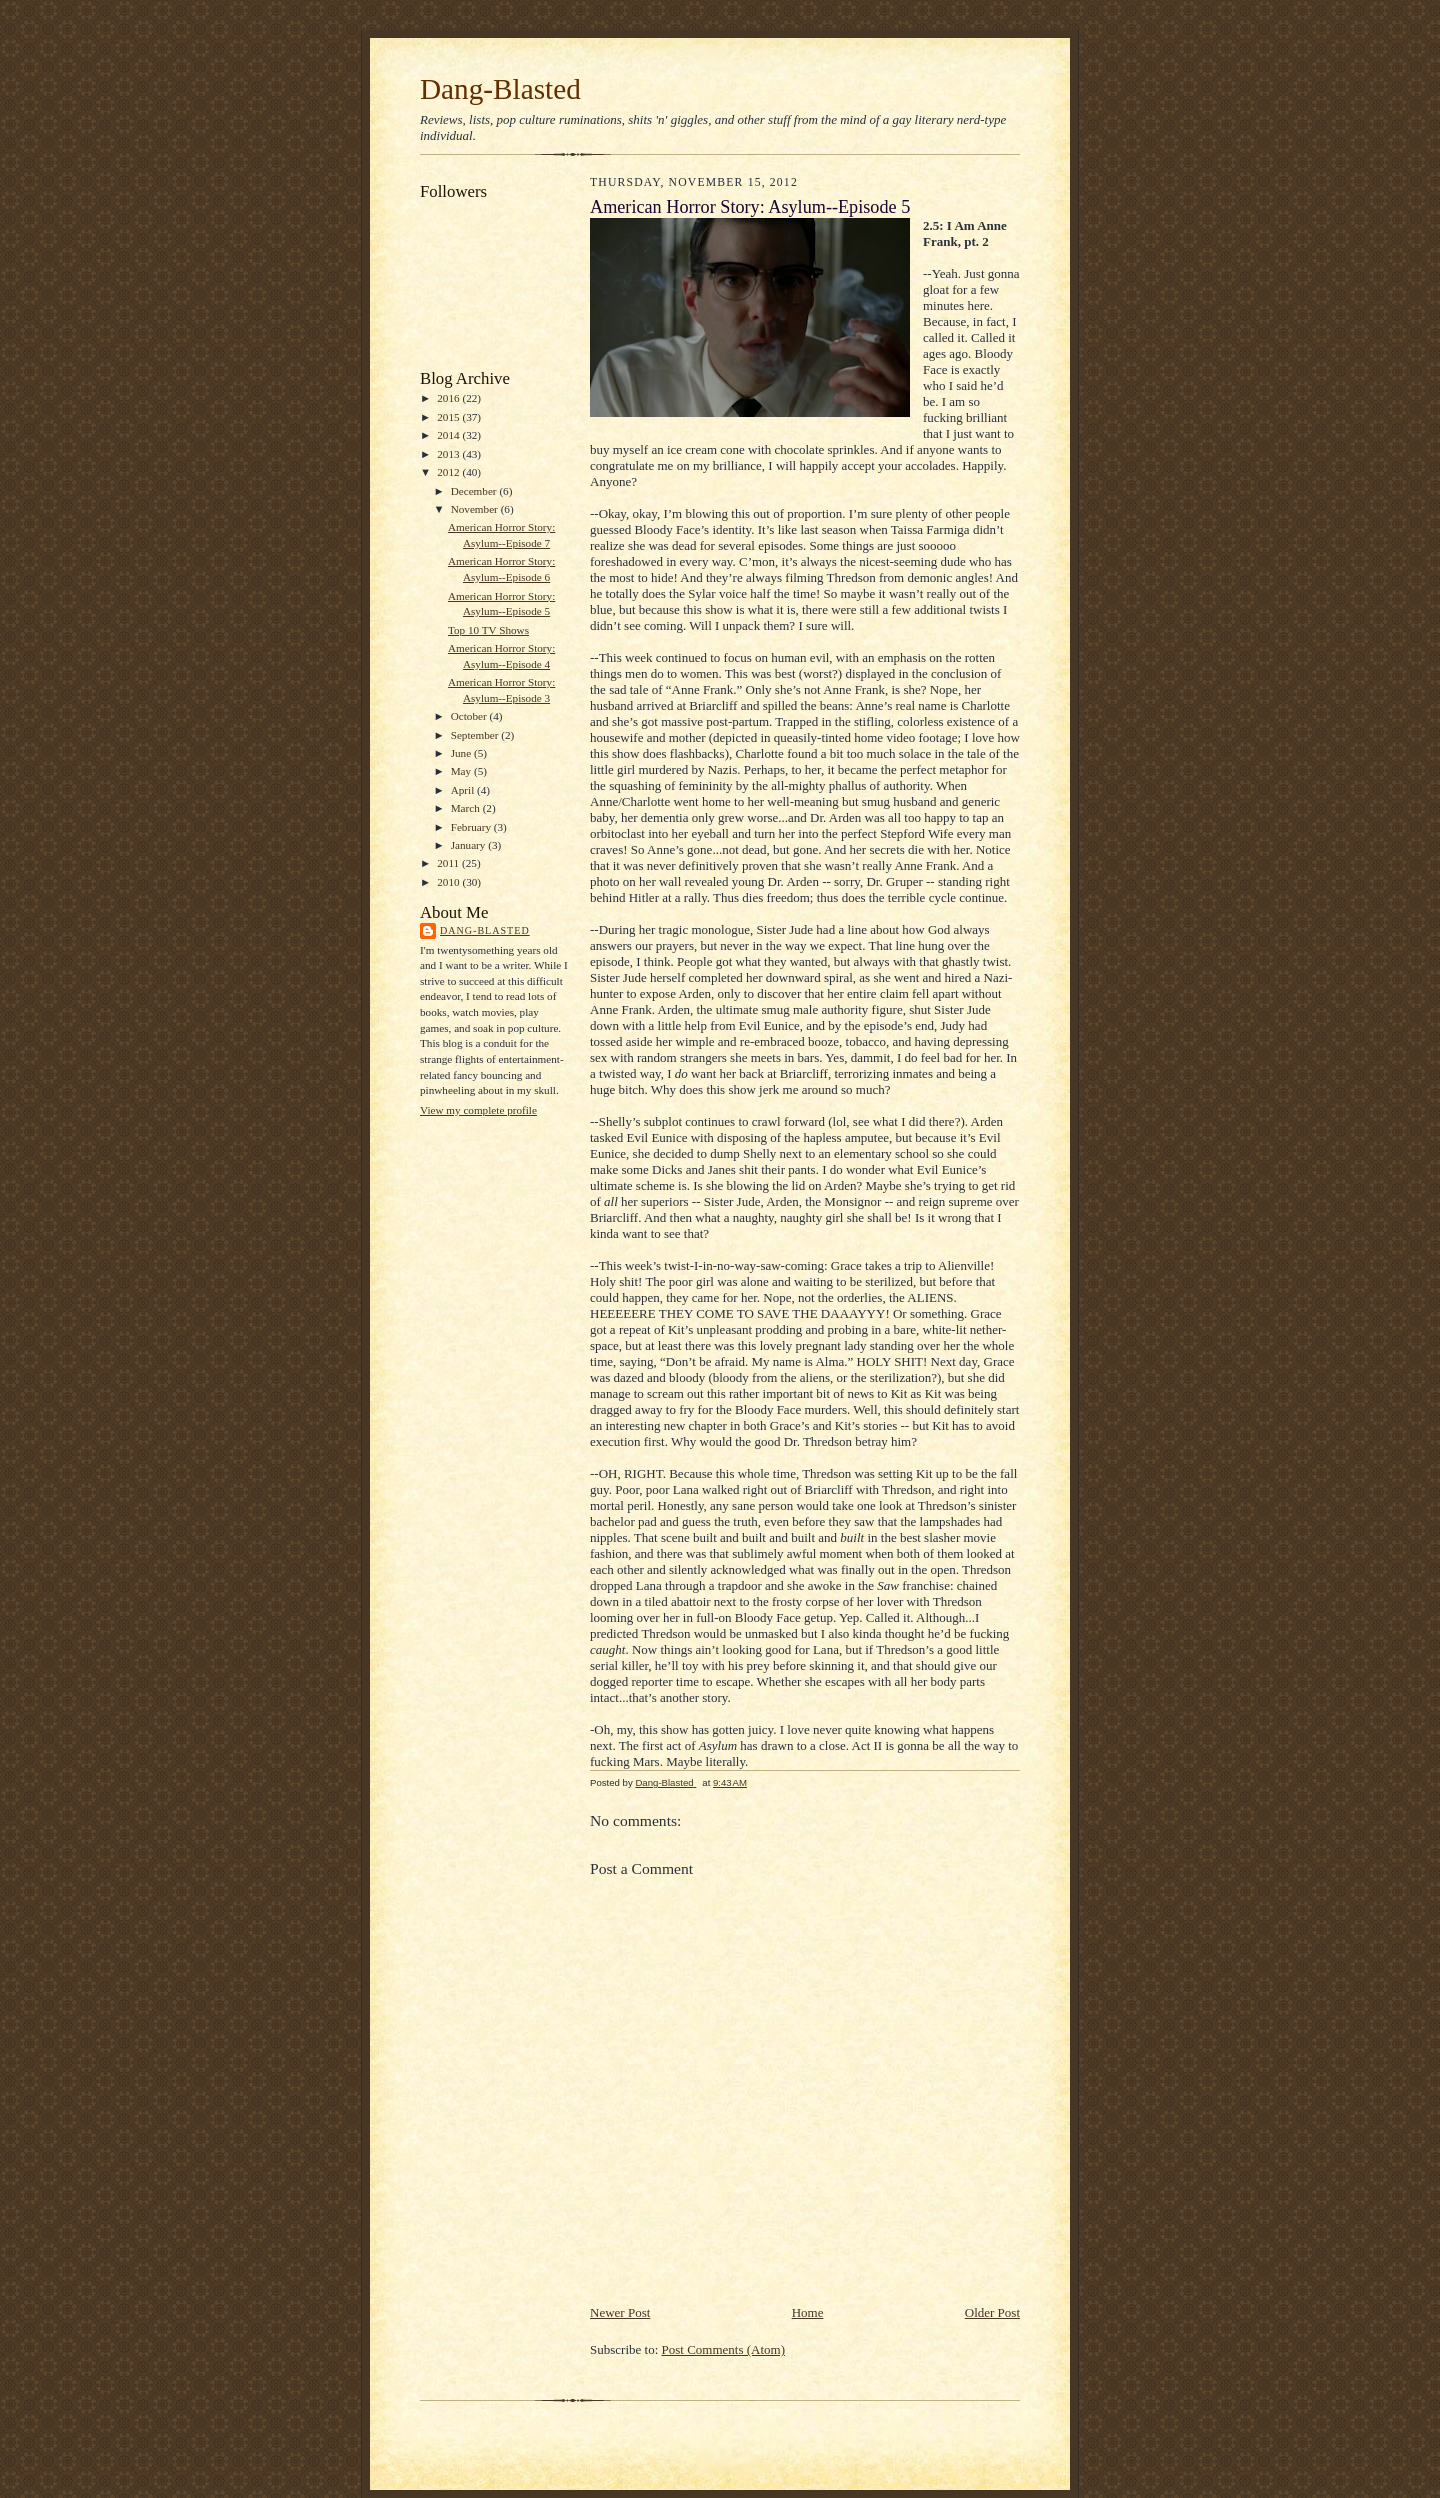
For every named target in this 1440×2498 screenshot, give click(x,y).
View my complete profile (478, 1110)
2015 (449, 417)
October (470, 716)
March (467, 808)
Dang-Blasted (500, 89)
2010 (449, 882)
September (476, 735)
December (475, 491)
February (472, 827)
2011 (449, 863)
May (462, 771)
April (464, 790)
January (470, 845)
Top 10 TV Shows (488, 630)
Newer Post (620, 2312)
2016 (449, 398)
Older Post (992, 2312)
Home (808, 2312)
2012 (449, 472)
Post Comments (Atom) (724, 2349)
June (462, 753)
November (476, 509)
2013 (449, 454)
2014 (449, 435)
